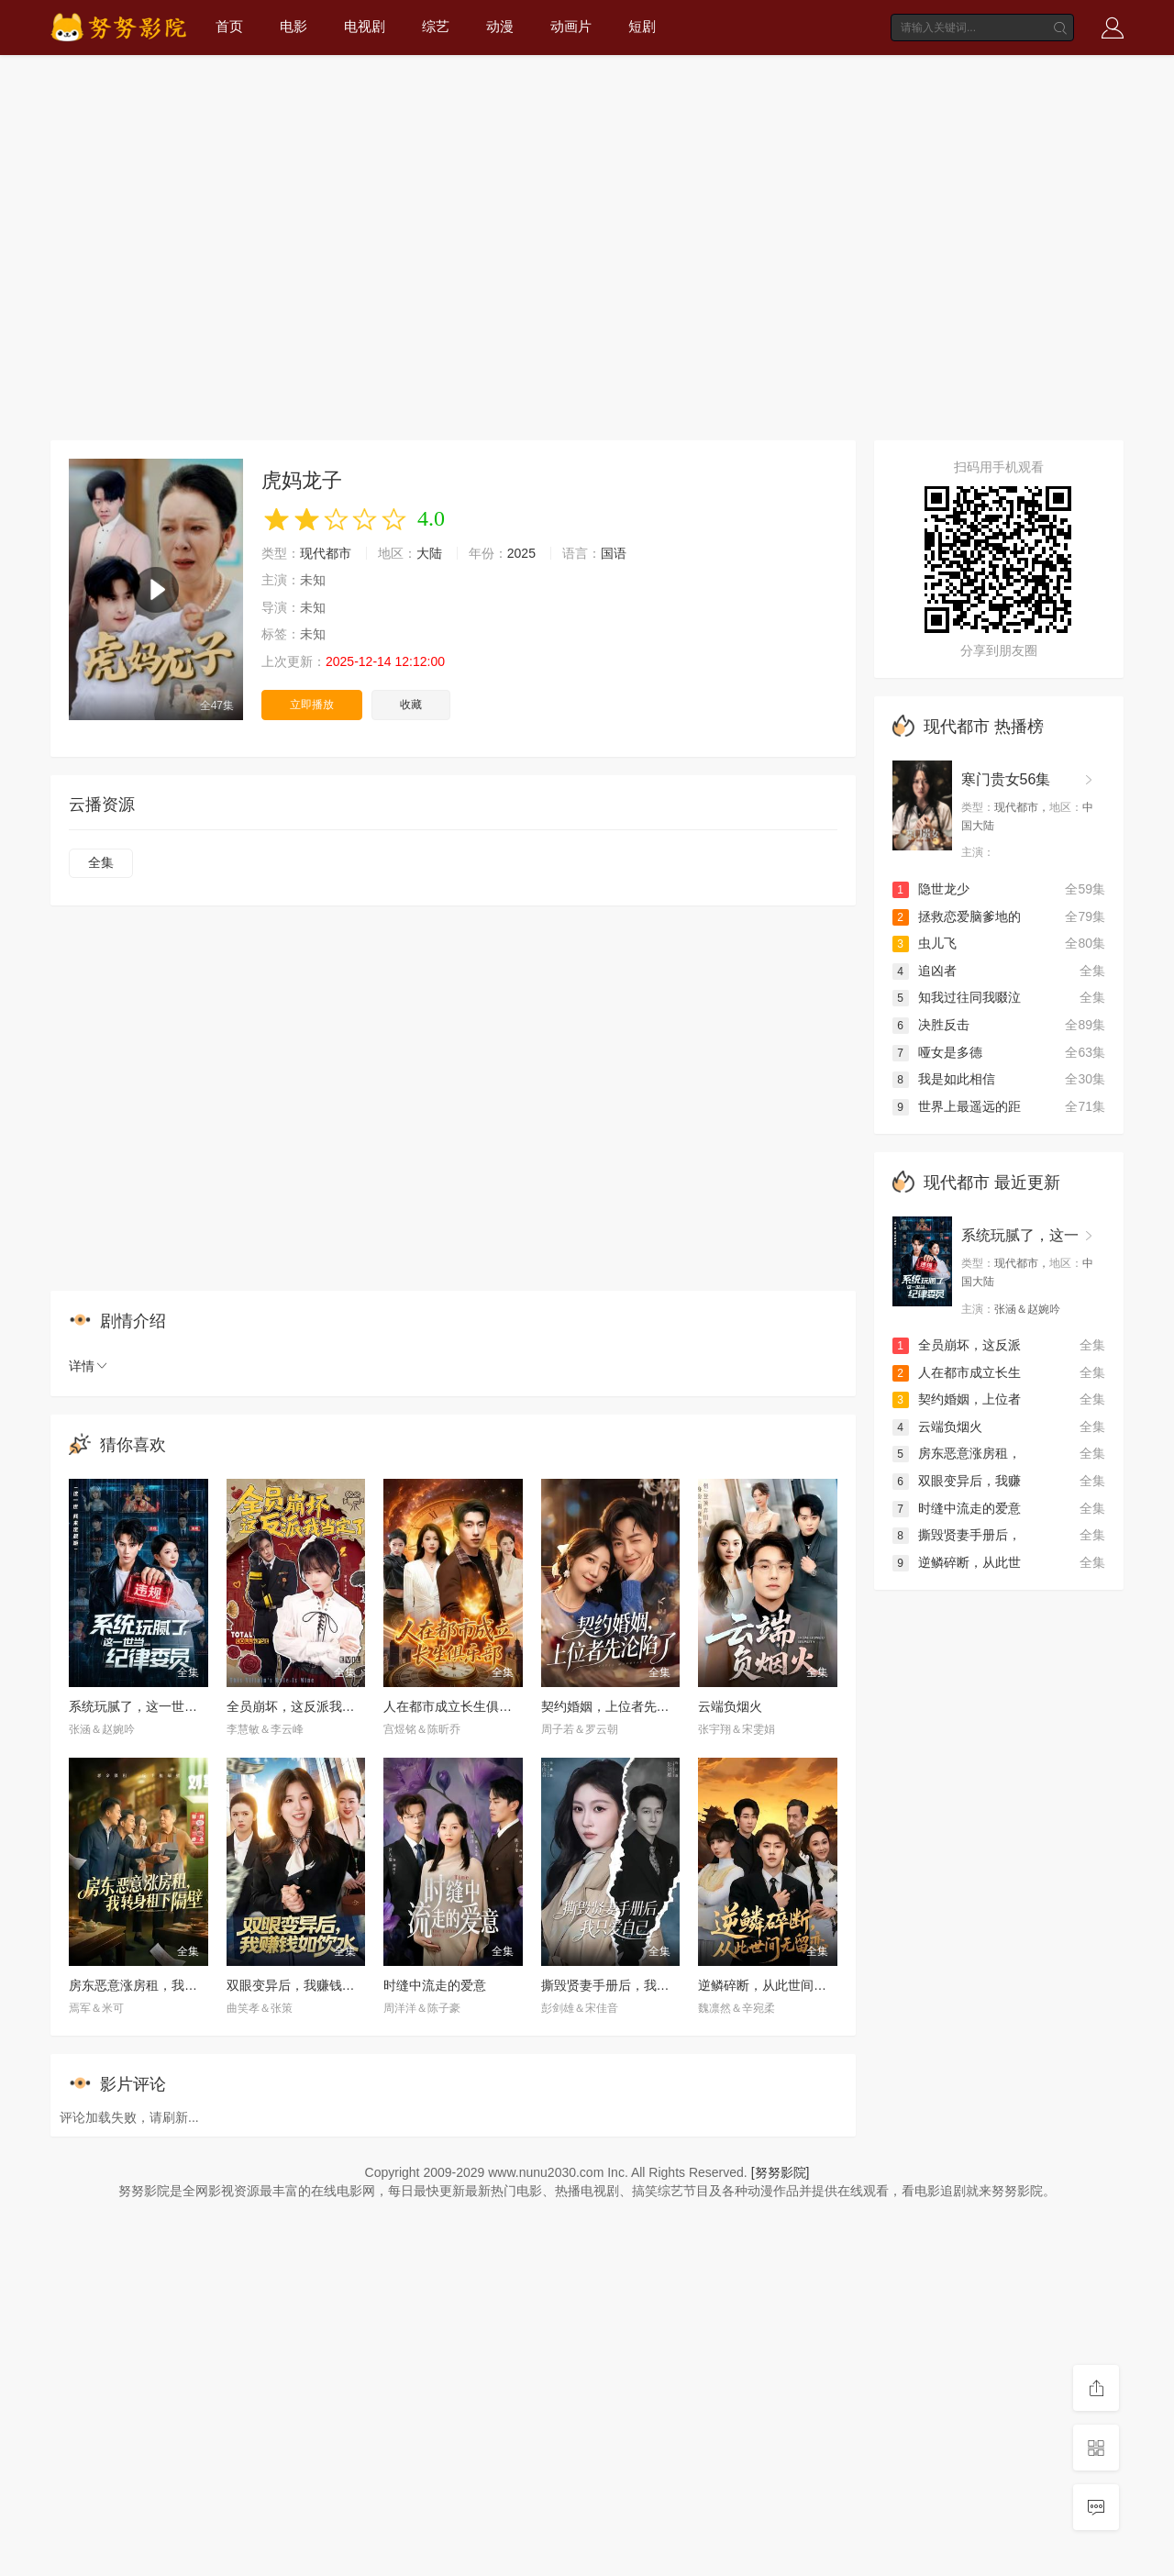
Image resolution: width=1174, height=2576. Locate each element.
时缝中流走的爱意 (434, 1985)
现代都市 (325, 553)
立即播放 (312, 704)
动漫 (500, 26)
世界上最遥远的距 (956, 1106)
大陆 (429, 553)
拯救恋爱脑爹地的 (956, 916)
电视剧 (364, 26)
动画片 (571, 26)
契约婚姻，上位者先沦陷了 (618, 1706)
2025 (521, 553)
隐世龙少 (930, 889)
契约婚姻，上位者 (956, 1399)
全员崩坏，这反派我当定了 (304, 1706)
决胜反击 (930, 1024)
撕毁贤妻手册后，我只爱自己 (624, 1985)
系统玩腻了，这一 (1020, 1235)
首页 (229, 26)
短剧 (642, 26)
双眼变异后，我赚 (956, 1480)
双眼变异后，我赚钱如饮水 (304, 1985)
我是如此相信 (943, 1078)
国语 (613, 553)
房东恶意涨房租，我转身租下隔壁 (165, 1985)
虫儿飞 (924, 943)
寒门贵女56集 (1006, 779)
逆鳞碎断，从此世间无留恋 (775, 1985)
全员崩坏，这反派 (956, 1345)
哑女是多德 (937, 1052)
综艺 (435, 26)
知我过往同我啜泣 (956, 997)
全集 (101, 862)
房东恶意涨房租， (956, 1453)
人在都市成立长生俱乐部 (454, 1706)
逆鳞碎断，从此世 (956, 1562)
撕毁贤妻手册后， (956, 1534)
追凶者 (924, 970)
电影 (293, 26)
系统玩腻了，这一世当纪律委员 (159, 1706)
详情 (89, 1366)
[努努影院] (780, 2172)
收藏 (411, 704)
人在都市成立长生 (956, 1372)
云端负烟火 (730, 1706)
